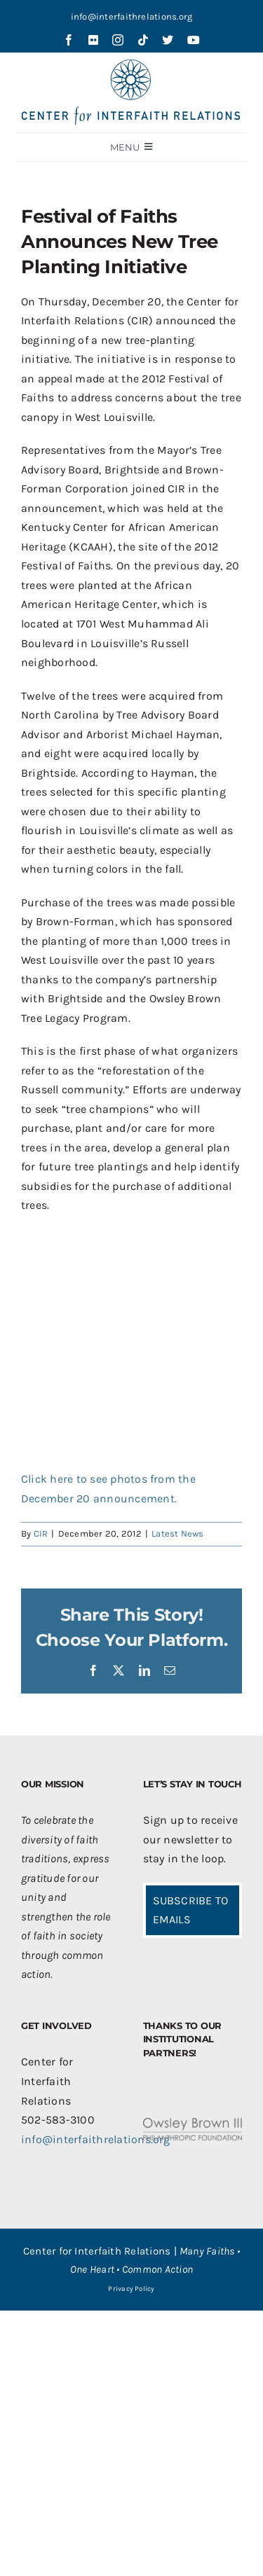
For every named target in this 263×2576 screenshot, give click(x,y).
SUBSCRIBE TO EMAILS (191, 1910)
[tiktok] (143, 40)
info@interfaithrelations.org (132, 16)
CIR (41, 1533)
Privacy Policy (131, 2289)
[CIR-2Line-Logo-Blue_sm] (131, 64)
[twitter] (167, 40)
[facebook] (68, 40)
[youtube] (193, 40)
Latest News (177, 1533)
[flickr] (93, 40)
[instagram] (117, 40)
